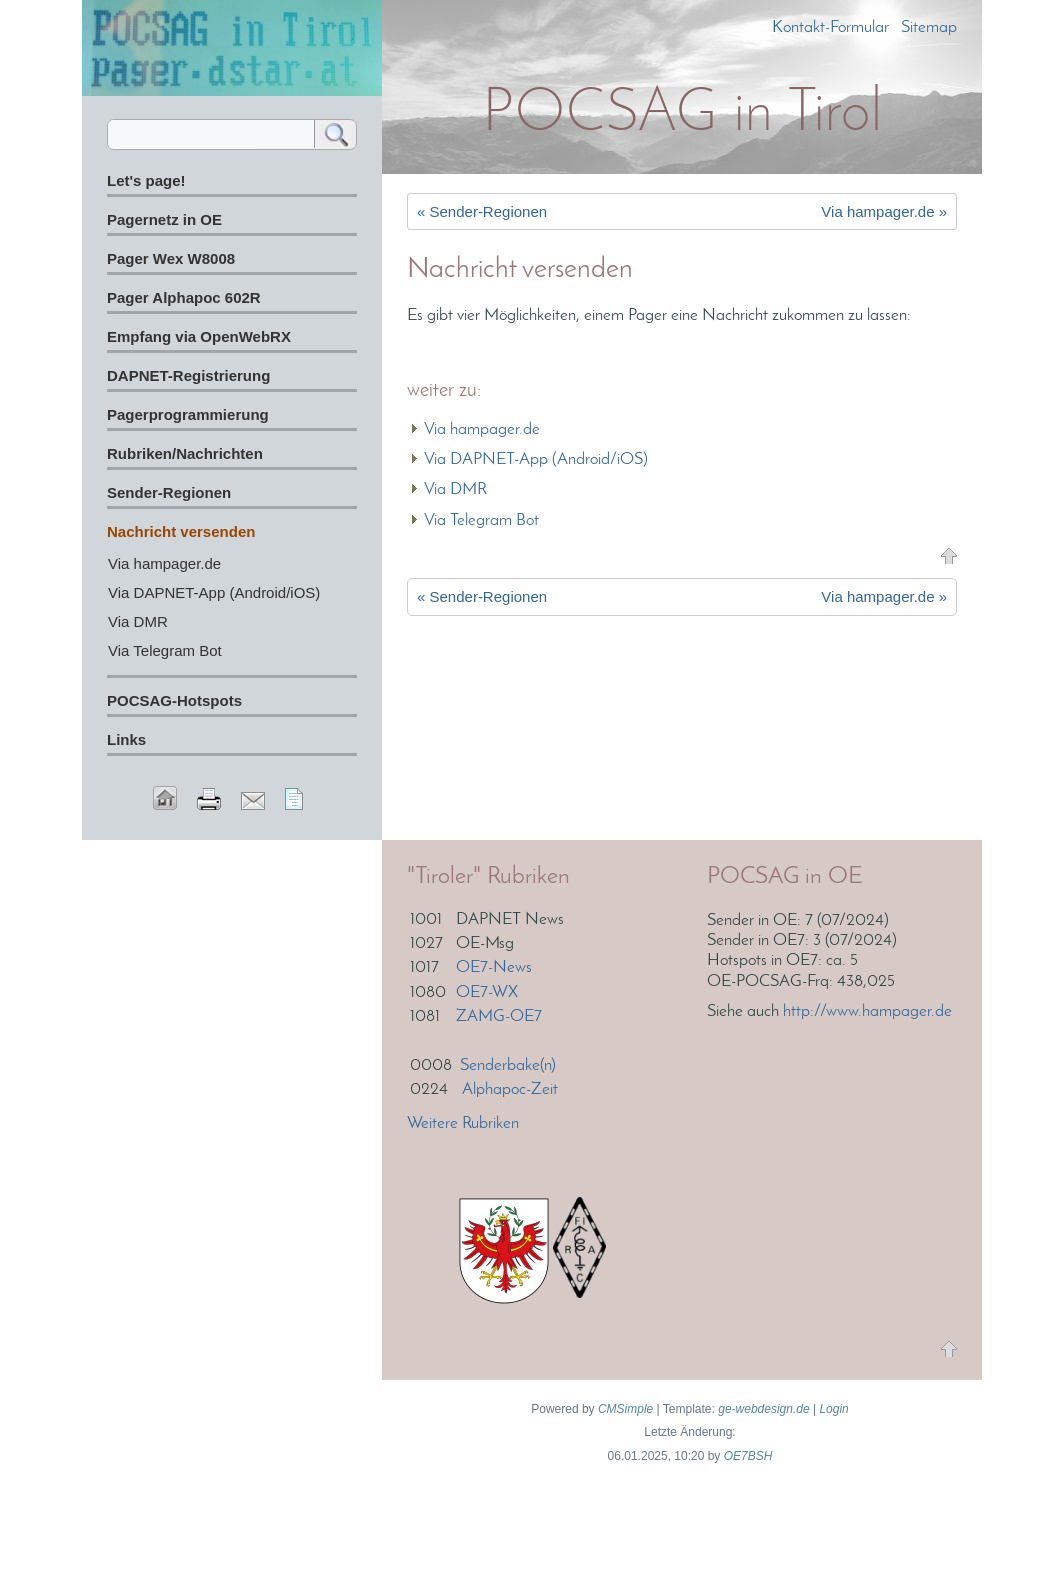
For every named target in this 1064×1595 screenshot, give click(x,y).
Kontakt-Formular (830, 27)
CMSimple (625, 1409)
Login (833, 1409)
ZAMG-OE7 (499, 1016)
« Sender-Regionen (482, 211)
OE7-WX (487, 992)
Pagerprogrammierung (188, 414)
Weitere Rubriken (463, 1123)
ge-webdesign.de (763, 1409)
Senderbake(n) (508, 1065)
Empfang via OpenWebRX (199, 336)
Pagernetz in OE (164, 219)
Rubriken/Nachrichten (185, 453)
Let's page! (146, 180)
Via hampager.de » (884, 211)
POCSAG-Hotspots (174, 700)
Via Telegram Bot (481, 520)
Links (126, 739)
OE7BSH (748, 1456)
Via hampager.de (482, 429)
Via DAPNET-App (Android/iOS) (536, 459)
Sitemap (929, 27)
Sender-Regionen (169, 492)
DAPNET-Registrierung (188, 375)
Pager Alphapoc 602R (184, 297)
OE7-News (494, 967)
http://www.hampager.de (867, 1011)
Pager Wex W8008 (171, 258)
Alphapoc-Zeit (510, 1089)
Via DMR (455, 489)
